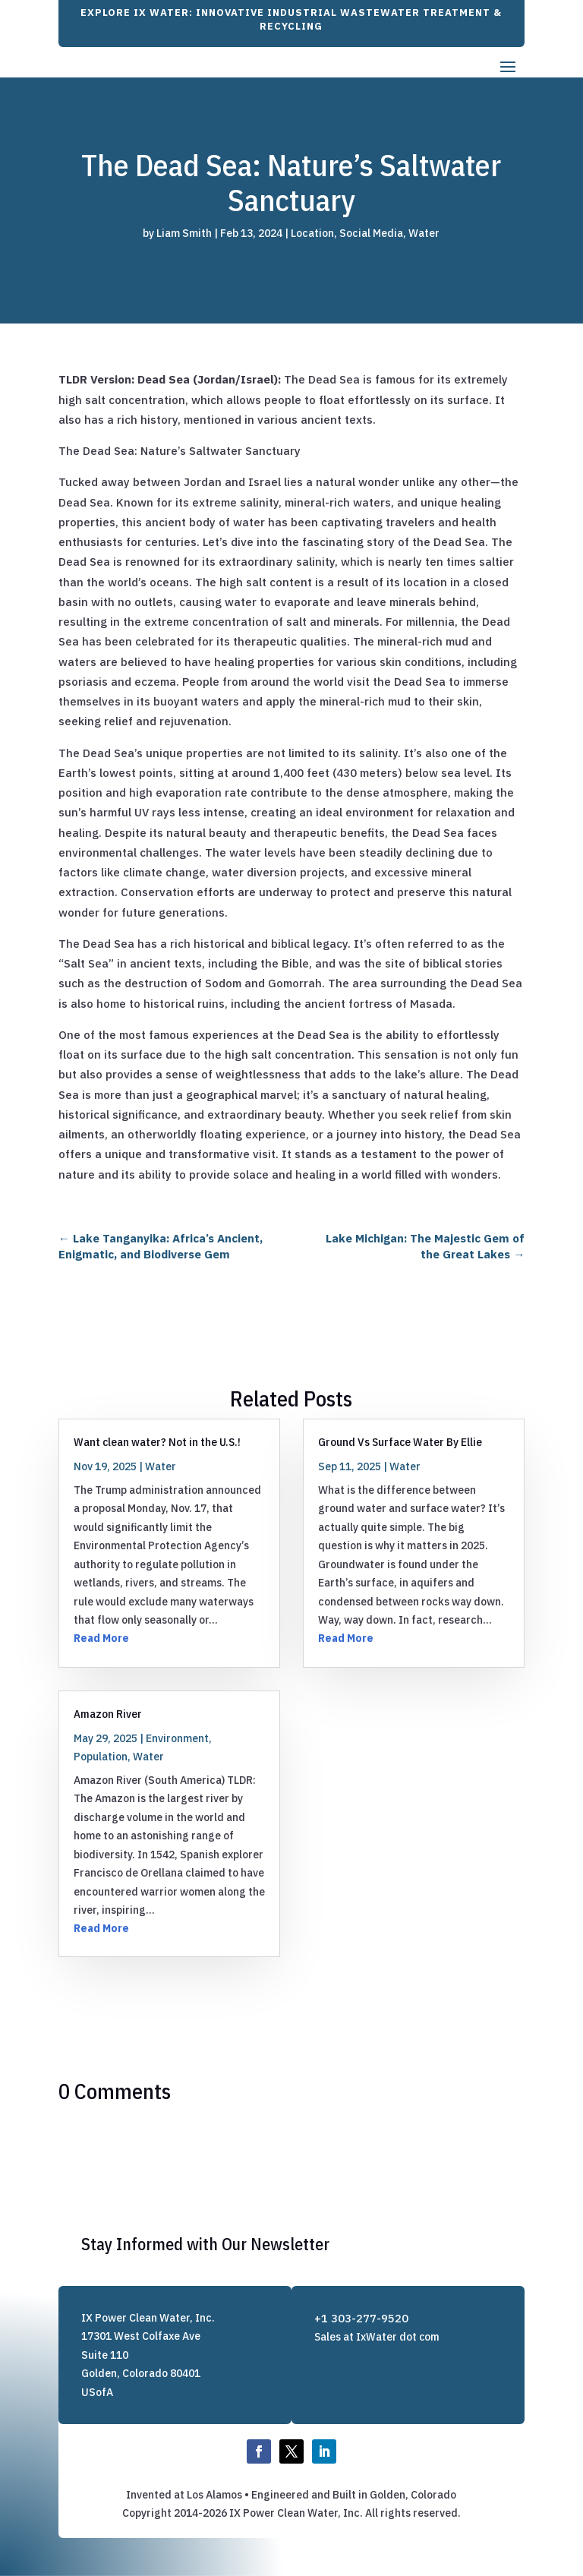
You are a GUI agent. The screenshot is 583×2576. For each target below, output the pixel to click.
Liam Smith (184, 233)
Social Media (371, 233)
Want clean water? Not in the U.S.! (157, 1442)
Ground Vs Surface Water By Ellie (400, 1442)
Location (312, 233)
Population (101, 1756)
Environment (177, 1738)
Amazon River (108, 1713)
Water (424, 233)
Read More (101, 1638)
